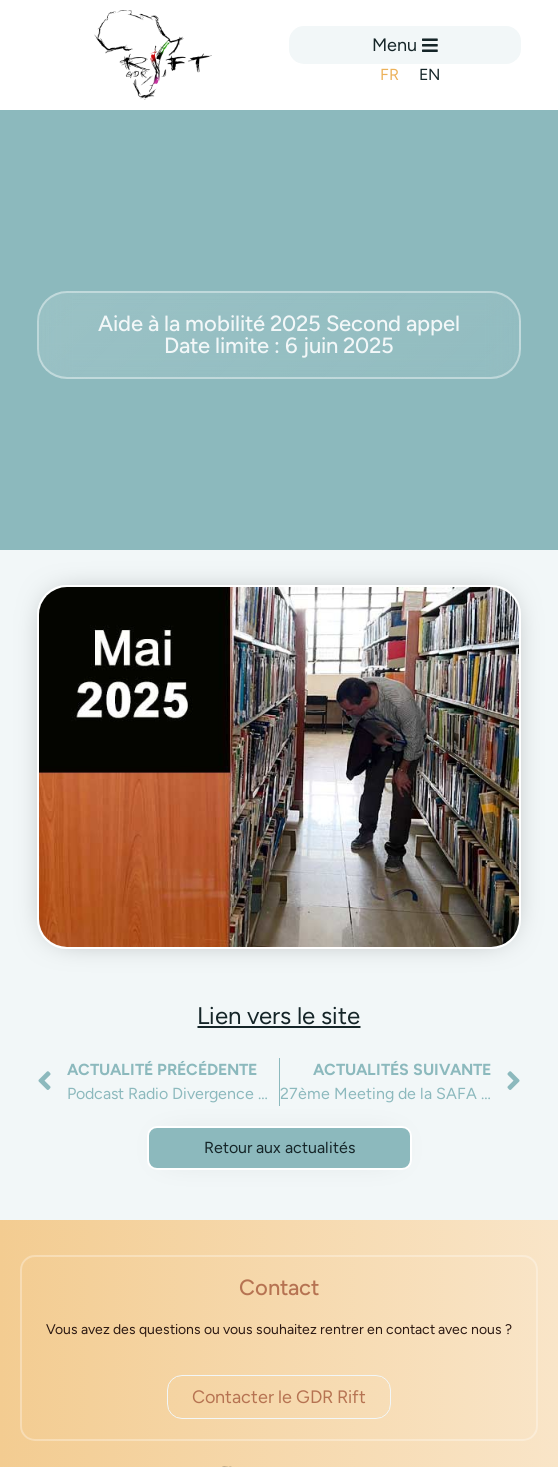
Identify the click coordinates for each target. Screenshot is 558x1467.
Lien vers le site (278, 1015)
